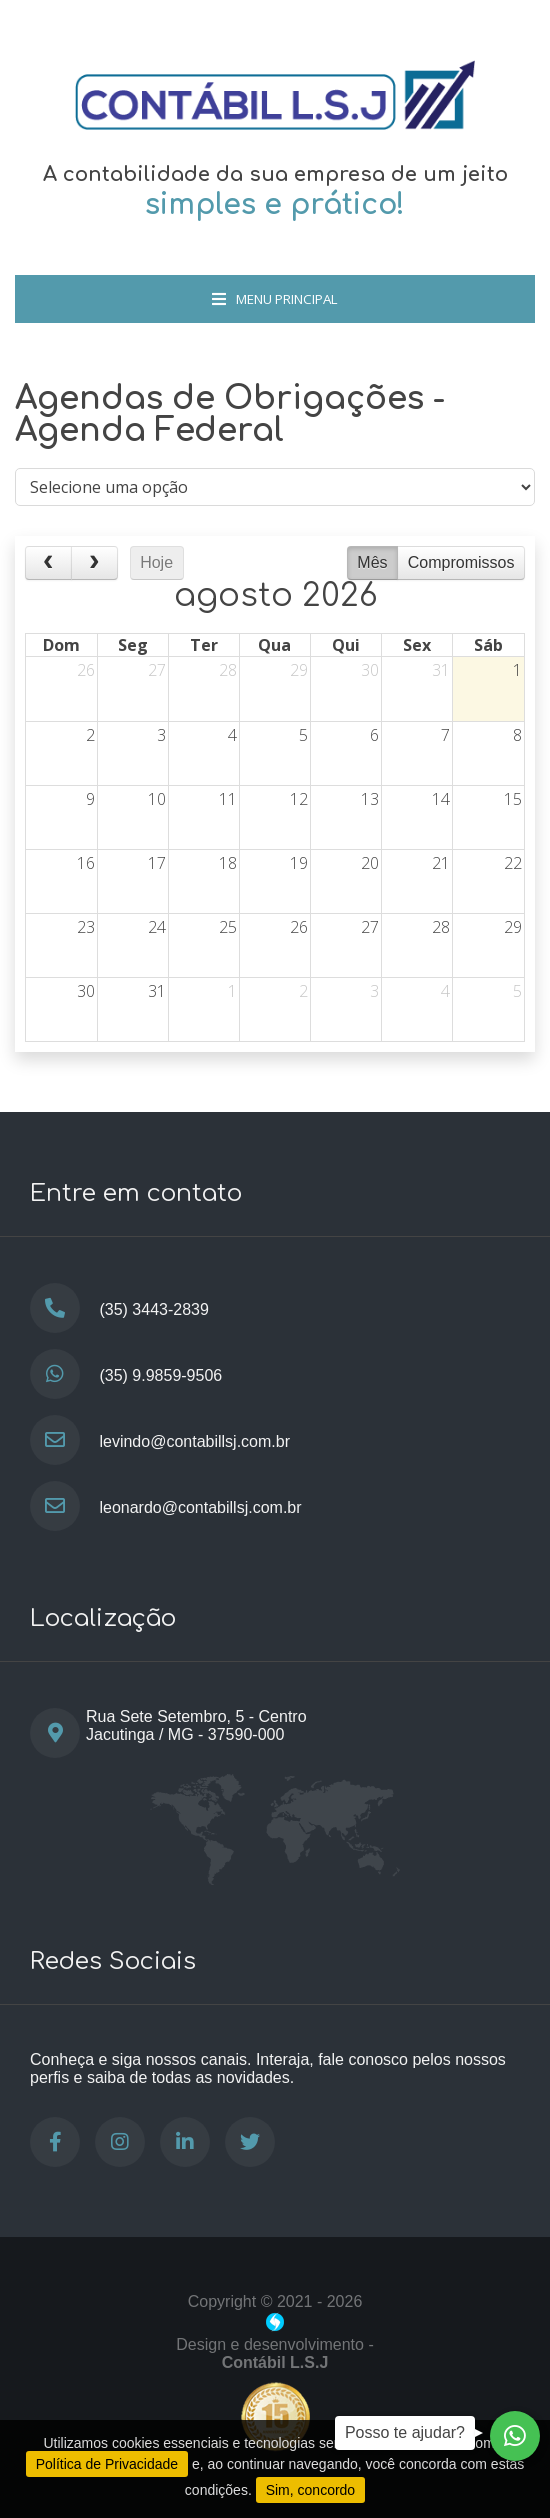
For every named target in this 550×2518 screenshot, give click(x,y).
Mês (372, 562)
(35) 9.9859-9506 (160, 1375)
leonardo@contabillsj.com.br (200, 1507)
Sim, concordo (310, 2490)
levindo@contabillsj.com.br (194, 1441)
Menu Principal (275, 299)
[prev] (48, 563)
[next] (94, 563)
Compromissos (461, 562)
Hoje (156, 562)
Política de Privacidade (107, 2464)
